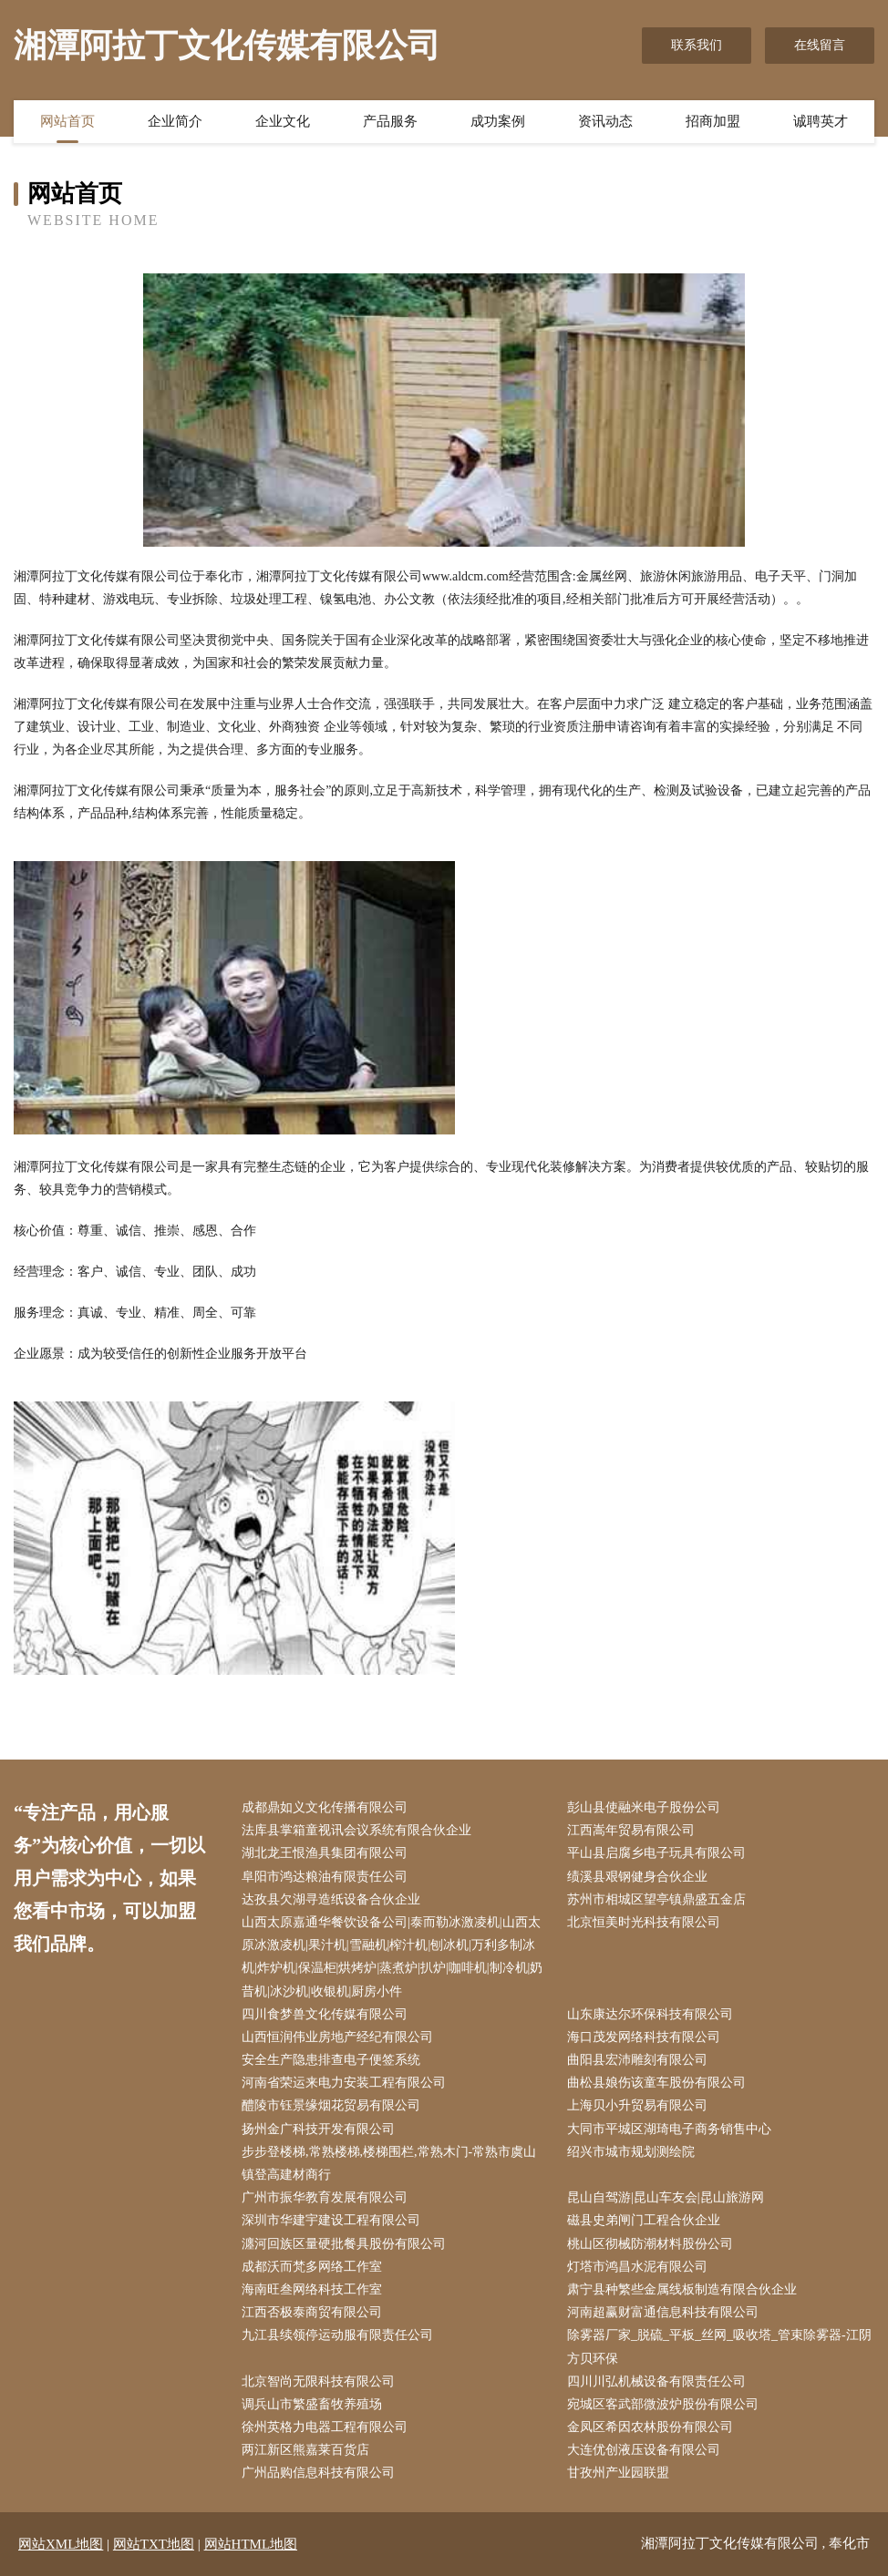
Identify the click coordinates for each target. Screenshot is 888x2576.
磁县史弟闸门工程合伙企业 (643, 2220)
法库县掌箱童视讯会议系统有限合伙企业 (356, 1830)
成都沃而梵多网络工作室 (312, 2266)
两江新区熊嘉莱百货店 (305, 2450)
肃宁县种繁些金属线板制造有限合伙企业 (682, 2289)
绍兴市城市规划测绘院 (631, 2152)
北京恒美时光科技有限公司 (643, 1922)
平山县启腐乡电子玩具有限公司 (656, 1853)
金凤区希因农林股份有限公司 (650, 2427)
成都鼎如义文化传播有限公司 (325, 1807)
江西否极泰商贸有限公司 (312, 2312)
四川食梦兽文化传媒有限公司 (325, 2014)
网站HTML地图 (251, 2544)
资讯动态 (605, 121)
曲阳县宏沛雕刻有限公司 (637, 2060)
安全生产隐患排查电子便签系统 (331, 2060)
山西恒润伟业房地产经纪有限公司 (337, 2037)
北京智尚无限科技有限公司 (318, 2381)
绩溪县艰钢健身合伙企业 (637, 1876)
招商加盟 (713, 121)
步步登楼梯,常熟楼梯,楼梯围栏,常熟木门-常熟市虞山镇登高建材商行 (389, 2163)
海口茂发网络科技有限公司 (643, 2037)
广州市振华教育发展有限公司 (325, 2197)
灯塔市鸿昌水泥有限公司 (637, 2266)
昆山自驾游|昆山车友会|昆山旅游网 (665, 2197)
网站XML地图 (60, 2544)
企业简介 (175, 121)
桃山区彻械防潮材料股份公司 (650, 2244)
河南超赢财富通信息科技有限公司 (663, 2312)
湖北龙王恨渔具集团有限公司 (325, 1853)
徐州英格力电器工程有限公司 (325, 2427)
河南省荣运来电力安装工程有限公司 (344, 2082)
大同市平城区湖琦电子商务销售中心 (669, 2129)
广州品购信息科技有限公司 (318, 2472)
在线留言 (819, 45)
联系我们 (696, 45)
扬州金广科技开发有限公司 (318, 2129)
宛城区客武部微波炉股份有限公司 (663, 2404)
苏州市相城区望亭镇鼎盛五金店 (656, 1899)
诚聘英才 (820, 121)
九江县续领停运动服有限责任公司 (337, 2335)
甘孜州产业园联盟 (618, 2472)
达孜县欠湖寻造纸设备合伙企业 (331, 1899)
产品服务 (390, 121)
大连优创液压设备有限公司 (643, 2450)
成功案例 (497, 121)
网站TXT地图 (153, 2544)
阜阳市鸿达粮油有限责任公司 (325, 1876)
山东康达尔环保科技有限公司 (650, 2014)
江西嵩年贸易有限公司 (631, 1830)
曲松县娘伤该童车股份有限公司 (656, 2082)
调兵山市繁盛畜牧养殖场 (312, 2404)
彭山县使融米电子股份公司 (643, 1807)
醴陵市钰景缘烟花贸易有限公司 (331, 2105)
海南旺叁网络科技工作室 (312, 2289)
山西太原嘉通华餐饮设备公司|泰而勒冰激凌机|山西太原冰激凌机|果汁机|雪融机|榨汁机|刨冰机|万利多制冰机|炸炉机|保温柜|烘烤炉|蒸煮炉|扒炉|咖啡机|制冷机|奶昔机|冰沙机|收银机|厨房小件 (392, 1956)
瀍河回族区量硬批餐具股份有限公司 (344, 2244)
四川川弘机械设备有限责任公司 (656, 2381)
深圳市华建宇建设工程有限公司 (331, 2220)
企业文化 (282, 121)
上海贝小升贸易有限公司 (637, 2105)
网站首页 (67, 121)
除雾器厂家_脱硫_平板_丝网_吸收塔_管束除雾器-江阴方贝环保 (719, 2346)
